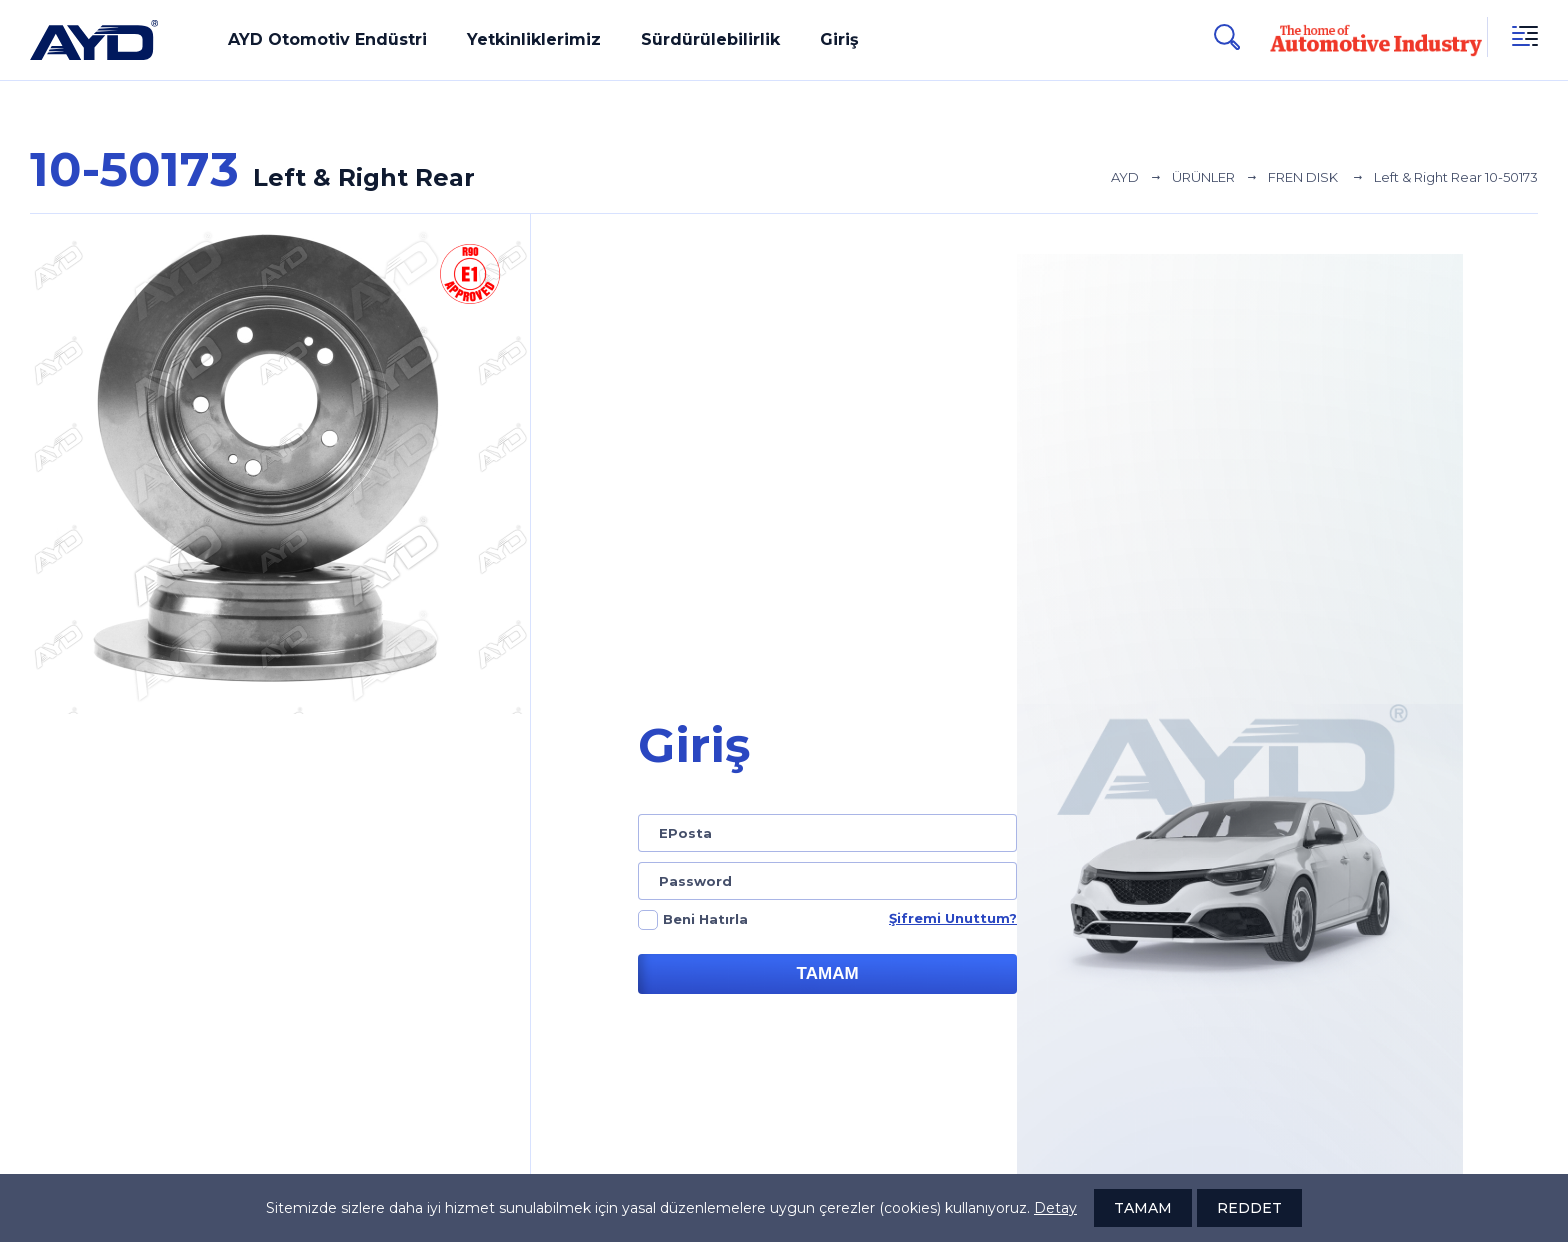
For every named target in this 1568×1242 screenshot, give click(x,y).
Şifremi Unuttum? (953, 918)
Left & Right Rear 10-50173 (1456, 177)
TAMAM (828, 973)
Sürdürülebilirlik (710, 39)
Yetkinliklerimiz (534, 39)
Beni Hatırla (705, 919)
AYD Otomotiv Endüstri (327, 39)
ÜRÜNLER (1203, 177)
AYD (1125, 177)
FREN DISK (1304, 177)
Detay (1055, 1208)
